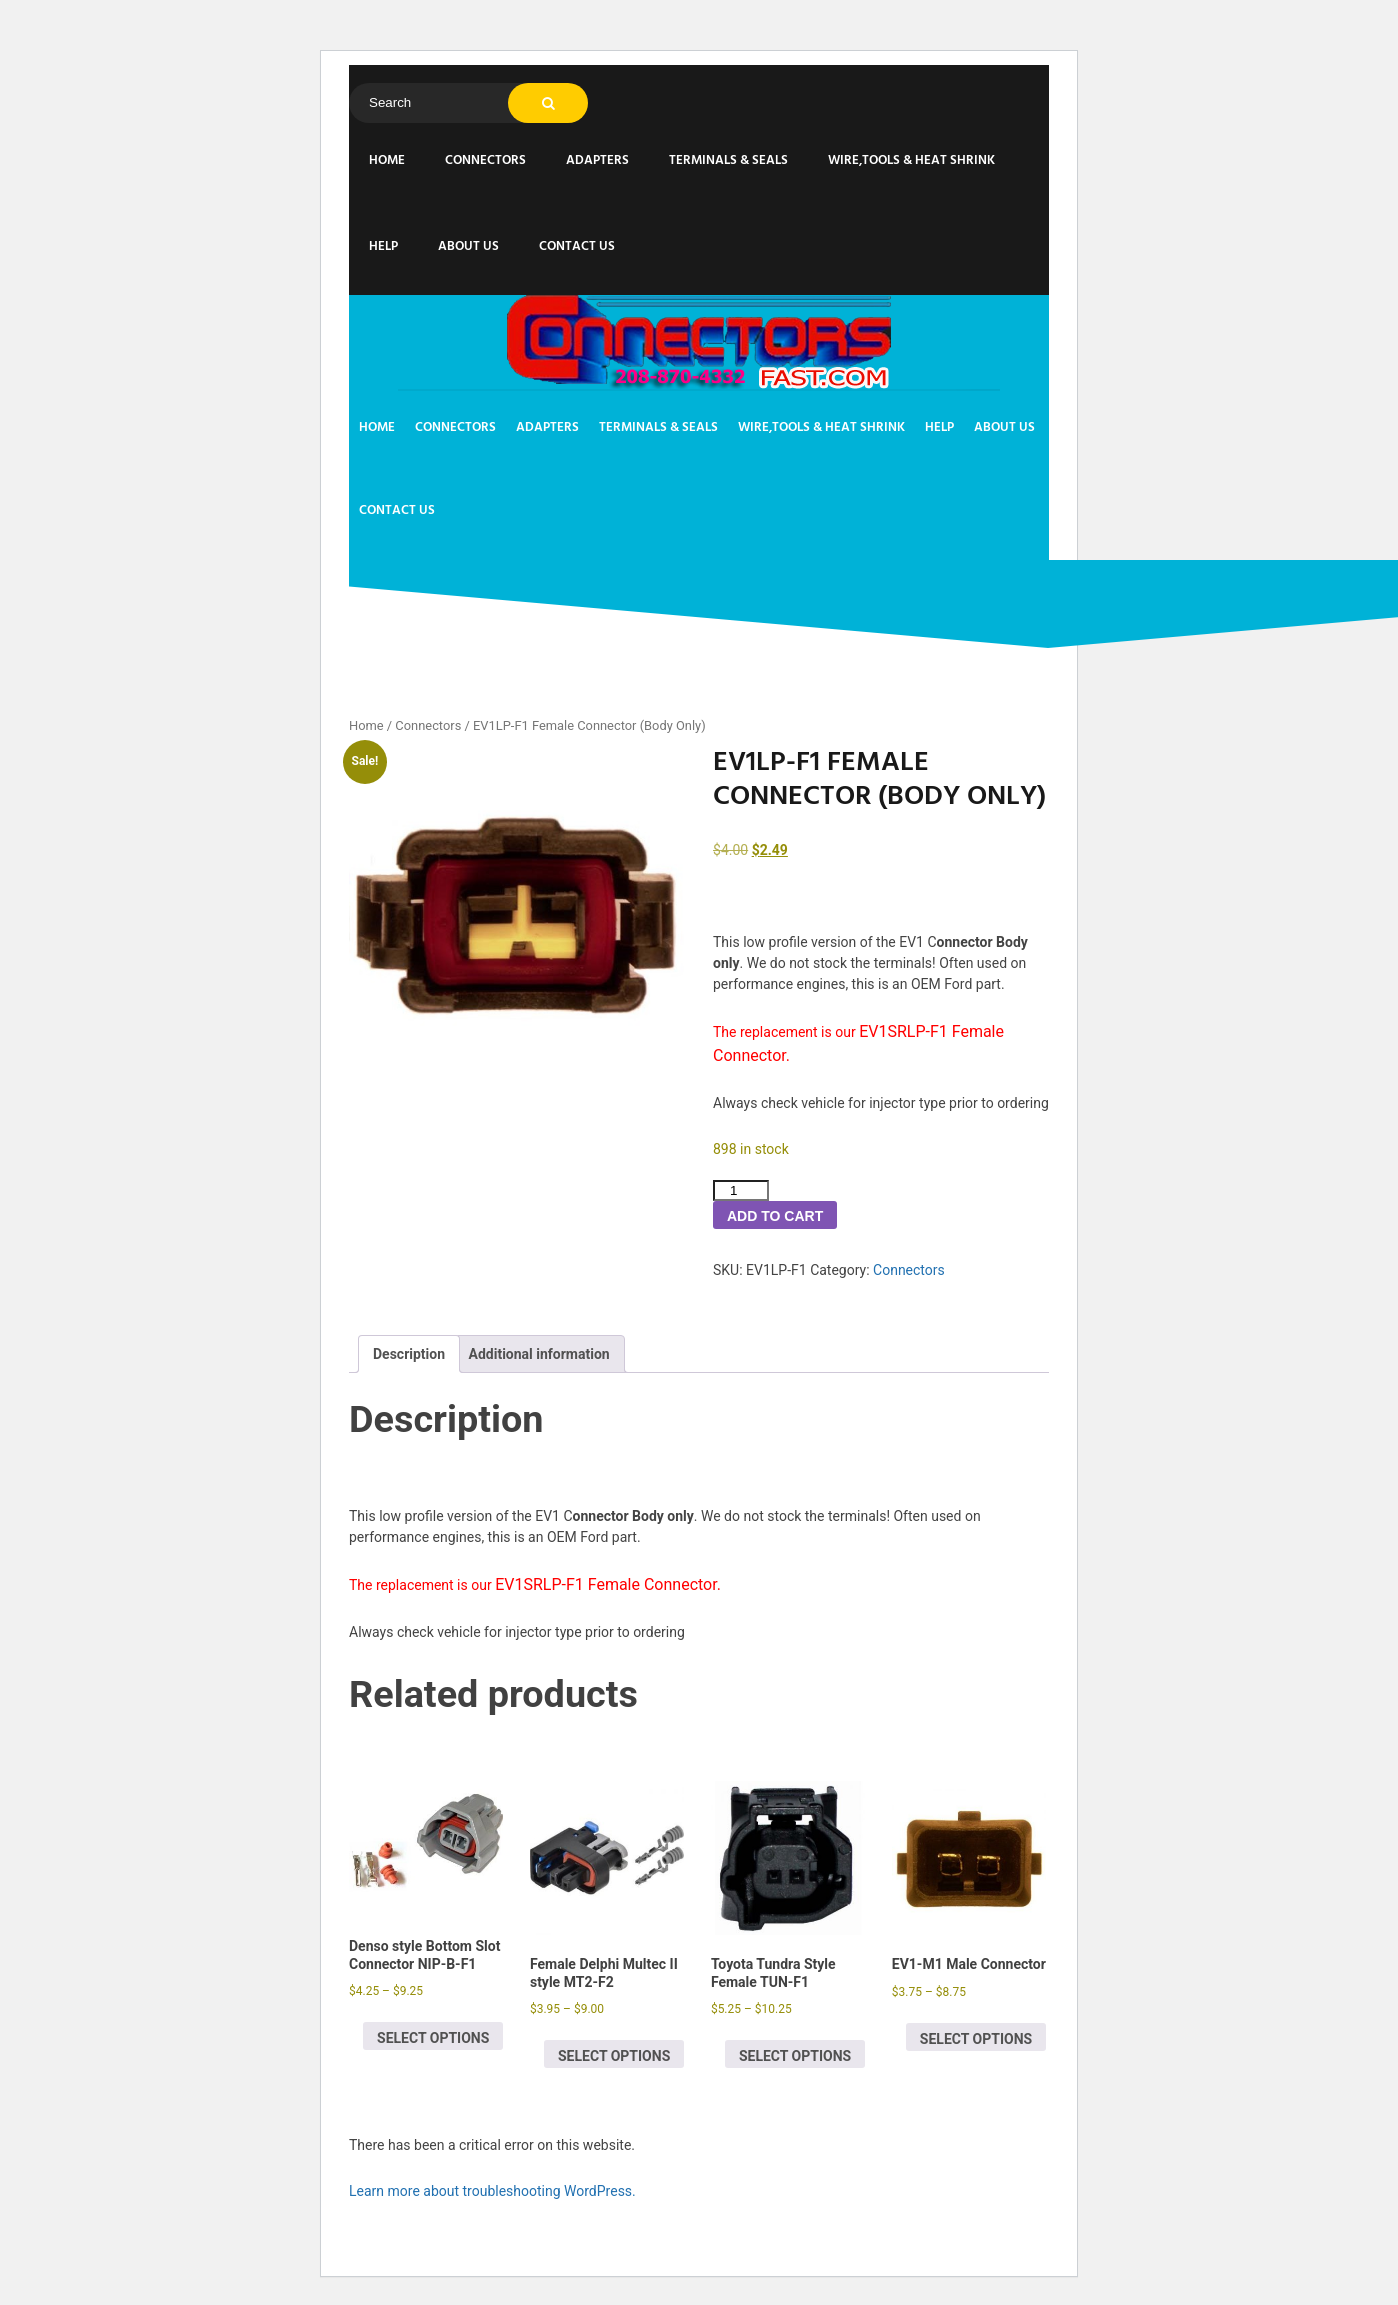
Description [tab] (409, 1354)
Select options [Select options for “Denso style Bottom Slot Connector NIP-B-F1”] (433, 2038)
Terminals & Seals (728, 160)
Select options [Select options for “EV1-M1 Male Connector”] (976, 2039)
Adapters (597, 160)
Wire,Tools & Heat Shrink (911, 160)
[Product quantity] (741, 1190)
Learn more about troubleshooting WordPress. (492, 2191)
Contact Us (577, 246)
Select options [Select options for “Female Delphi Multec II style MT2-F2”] (614, 2056)
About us (468, 246)
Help (383, 246)
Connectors (485, 160)
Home (387, 160)
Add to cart (775, 1216)
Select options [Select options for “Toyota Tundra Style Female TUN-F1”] (795, 2056)
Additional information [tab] (539, 1354)
